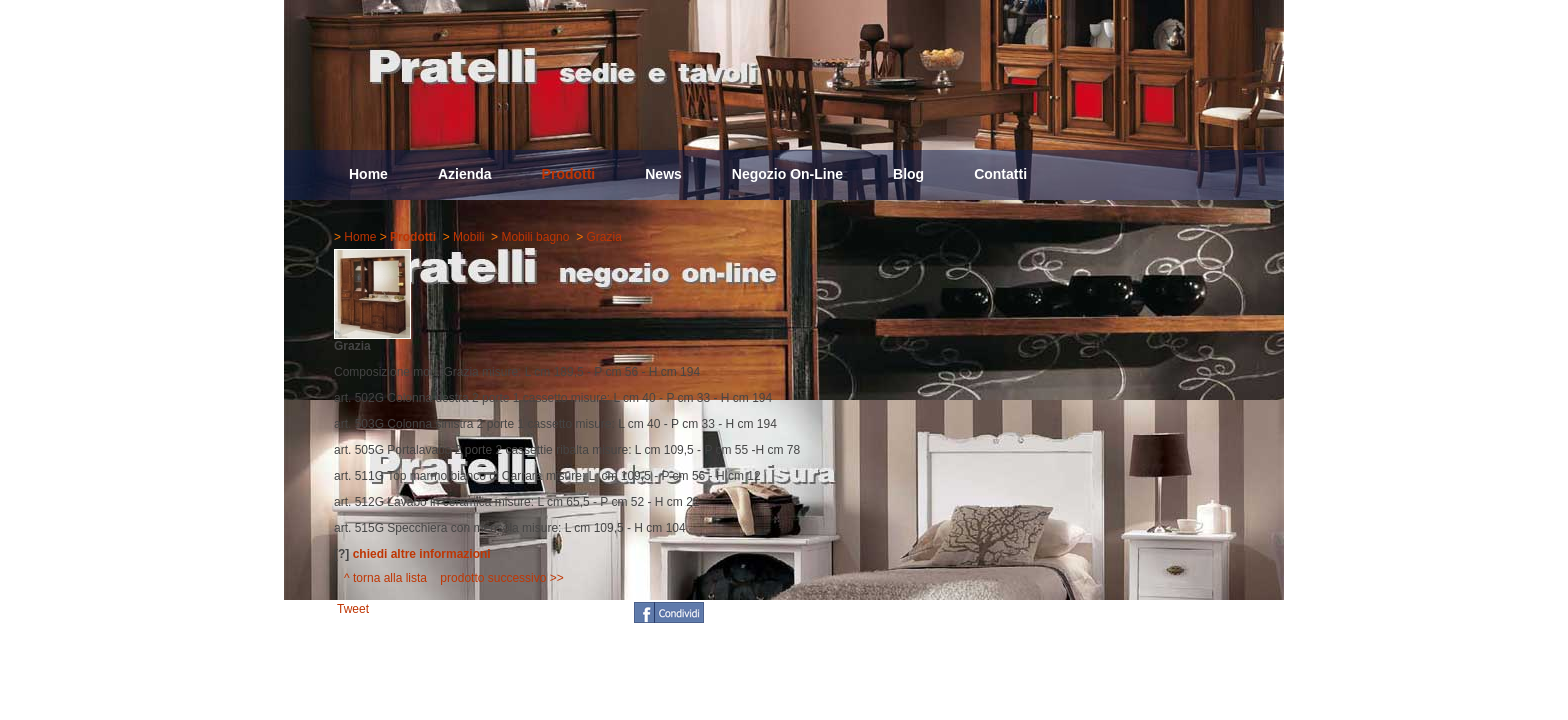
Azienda (465, 174)
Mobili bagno (535, 237)
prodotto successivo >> (501, 578)
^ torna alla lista (385, 578)
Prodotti (569, 174)
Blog (908, 174)
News (663, 174)
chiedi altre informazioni (422, 554)
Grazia (603, 237)
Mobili (468, 237)
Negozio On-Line (787, 174)
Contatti (1000, 174)
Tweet (353, 609)
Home (368, 174)
